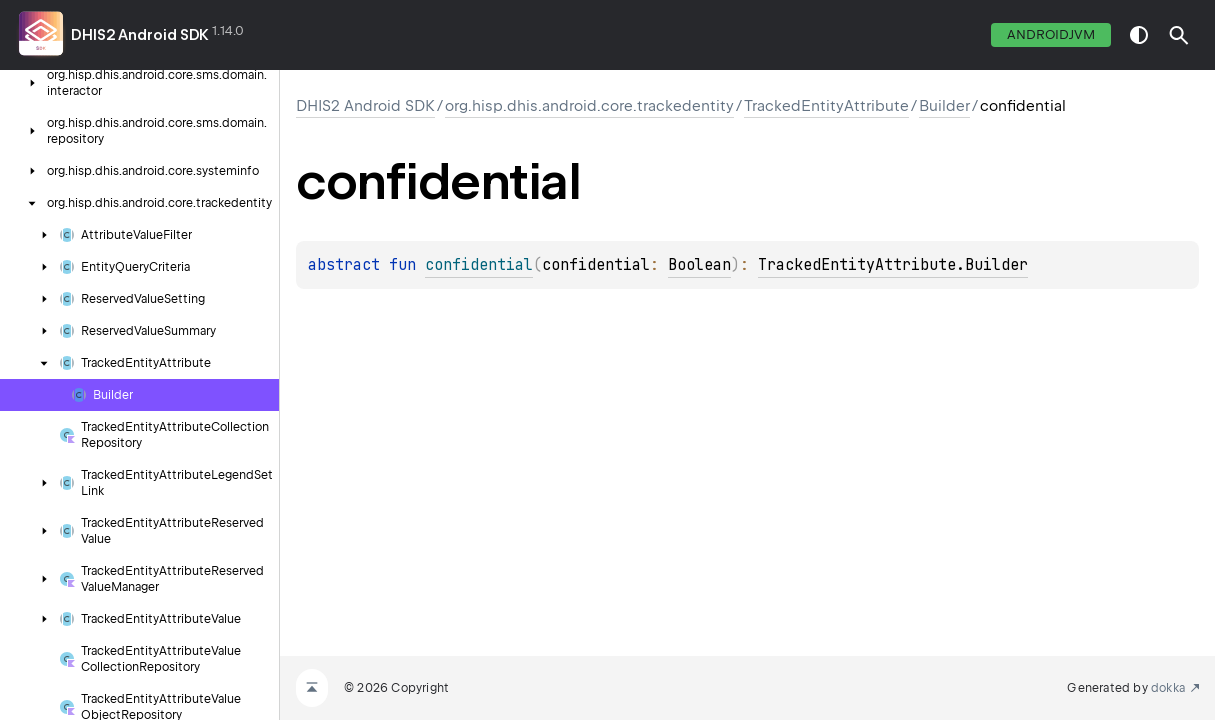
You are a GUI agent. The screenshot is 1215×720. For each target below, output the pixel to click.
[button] (1179, 35)
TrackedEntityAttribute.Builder (893, 265)
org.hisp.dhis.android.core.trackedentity (589, 106)
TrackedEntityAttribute (826, 106)
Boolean (699, 265)
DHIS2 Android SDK (140, 35)
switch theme (1139, 35)
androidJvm (1051, 34)
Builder (944, 106)
